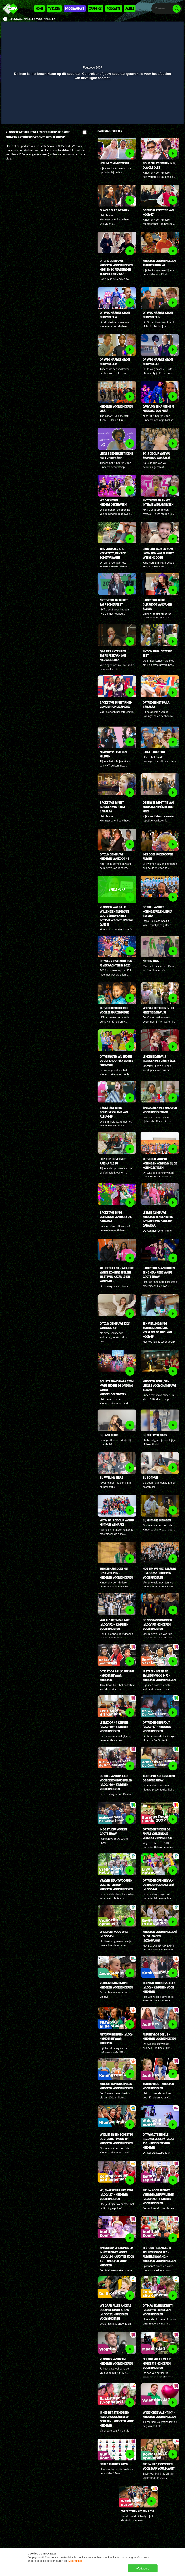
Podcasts (113, 8)
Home (39, 8)
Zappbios (95, 8)
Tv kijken (54, 8)
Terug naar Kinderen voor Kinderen (32, 19)
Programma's (74, 8)
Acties (129, 8)
